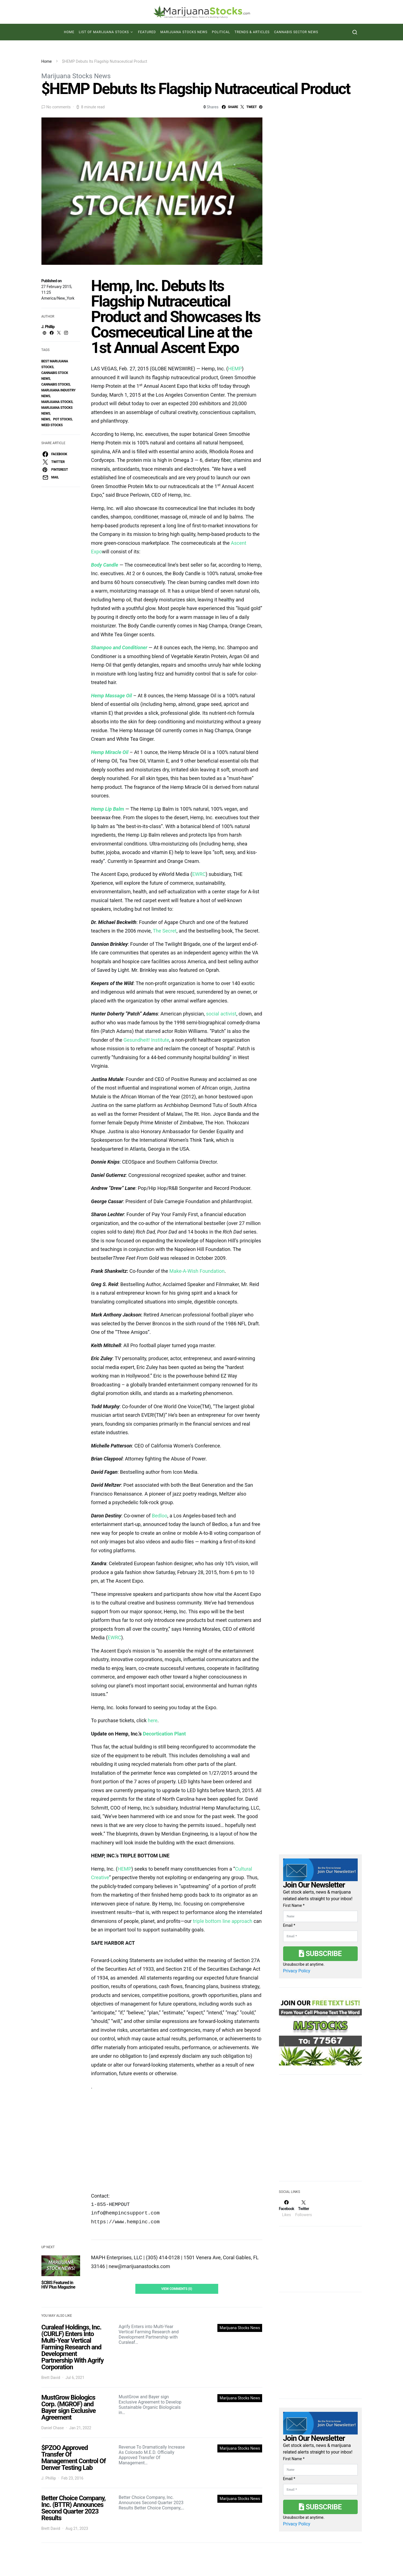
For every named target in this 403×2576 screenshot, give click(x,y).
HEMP (235, 368)
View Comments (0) (176, 2289)
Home (69, 32)
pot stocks (62, 419)
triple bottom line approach (222, 1921)
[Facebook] (286, 2208)
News (45, 419)
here (152, 1720)
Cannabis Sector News (296, 32)
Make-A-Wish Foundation (197, 1271)
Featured (147, 32)
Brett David (50, 2377)
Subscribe (320, 1953)
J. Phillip (48, 326)
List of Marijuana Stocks (104, 32)
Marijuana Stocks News (184, 32)
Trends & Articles (252, 32)
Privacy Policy (296, 1970)
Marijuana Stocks (57, 402)
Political (221, 32)
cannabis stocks (55, 384)
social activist (221, 1014)
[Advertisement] (320, 2131)
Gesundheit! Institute (146, 1040)
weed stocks (52, 425)
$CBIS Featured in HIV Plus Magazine (58, 2285)
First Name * (294, 1905)
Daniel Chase (52, 2428)
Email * (289, 1925)
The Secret (165, 931)
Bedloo (159, 1516)
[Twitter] (303, 2208)
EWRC (199, 874)
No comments (58, 107)
